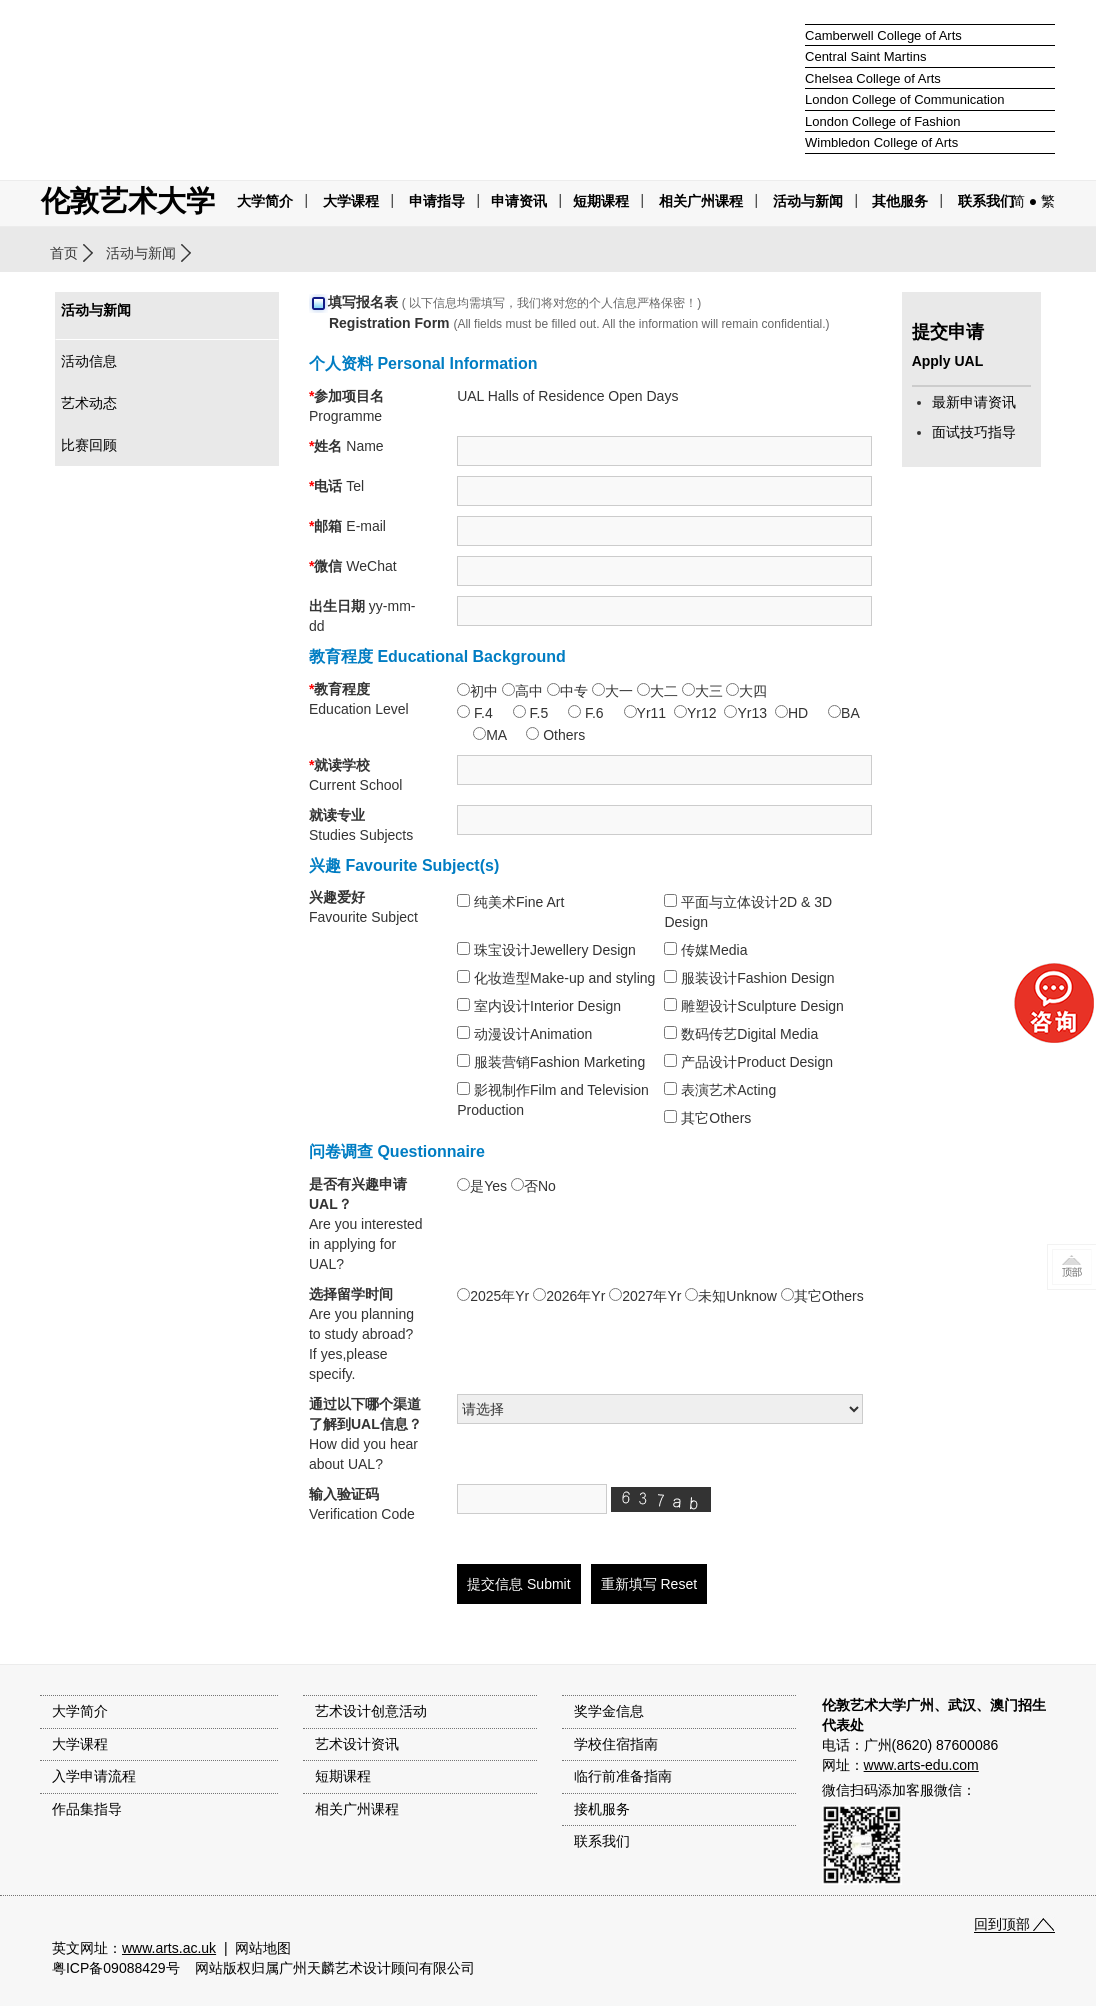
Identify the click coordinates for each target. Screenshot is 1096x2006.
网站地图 (263, 1948)
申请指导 (437, 201)
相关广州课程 (357, 1809)
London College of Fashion (882, 121)
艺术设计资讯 (357, 1744)
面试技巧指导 (974, 432)
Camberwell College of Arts (883, 35)
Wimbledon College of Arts (881, 142)
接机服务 (602, 1809)
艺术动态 (89, 403)
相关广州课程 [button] (701, 201)
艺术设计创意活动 (371, 1711)
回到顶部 (1002, 1924)
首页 (64, 253)
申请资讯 (519, 201)
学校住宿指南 (616, 1744)
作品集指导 (87, 1809)
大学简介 (265, 201)
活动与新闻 (141, 253)
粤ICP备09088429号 (116, 1968)
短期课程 (601, 201)
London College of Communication (904, 99)
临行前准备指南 (623, 1776)
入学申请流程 (94, 1776)
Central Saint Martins (865, 56)
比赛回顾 (89, 445)
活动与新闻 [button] (808, 201)
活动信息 (89, 361)
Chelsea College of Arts (873, 78)
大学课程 (351, 201)
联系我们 (986, 201)
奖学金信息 (609, 1711)
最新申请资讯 (974, 402)
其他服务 (900, 201)
